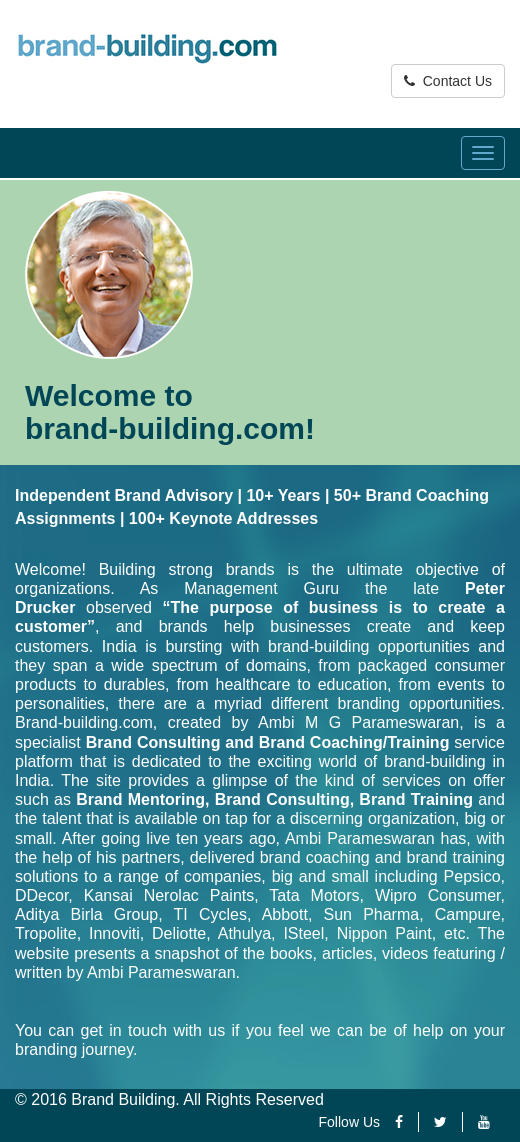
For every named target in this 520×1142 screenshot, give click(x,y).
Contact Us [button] (448, 81)
